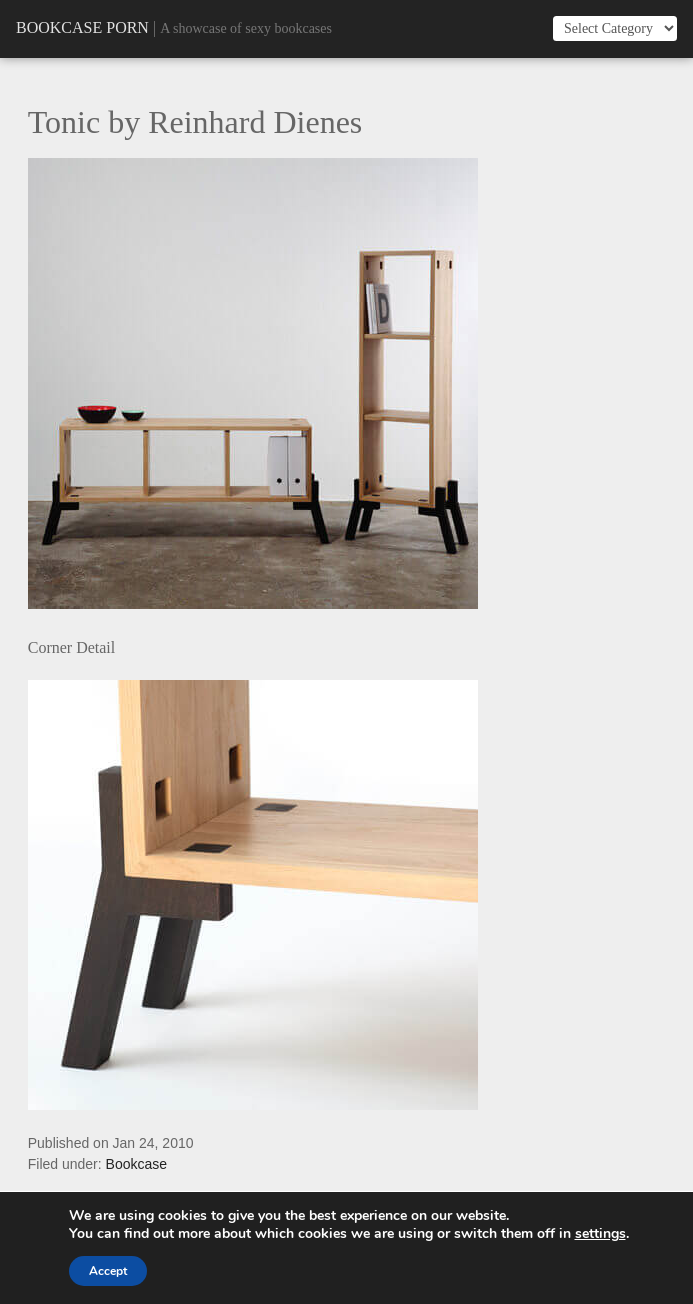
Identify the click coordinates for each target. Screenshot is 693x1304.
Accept (108, 1271)
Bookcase (136, 1164)
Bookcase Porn (82, 27)
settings (600, 1234)
